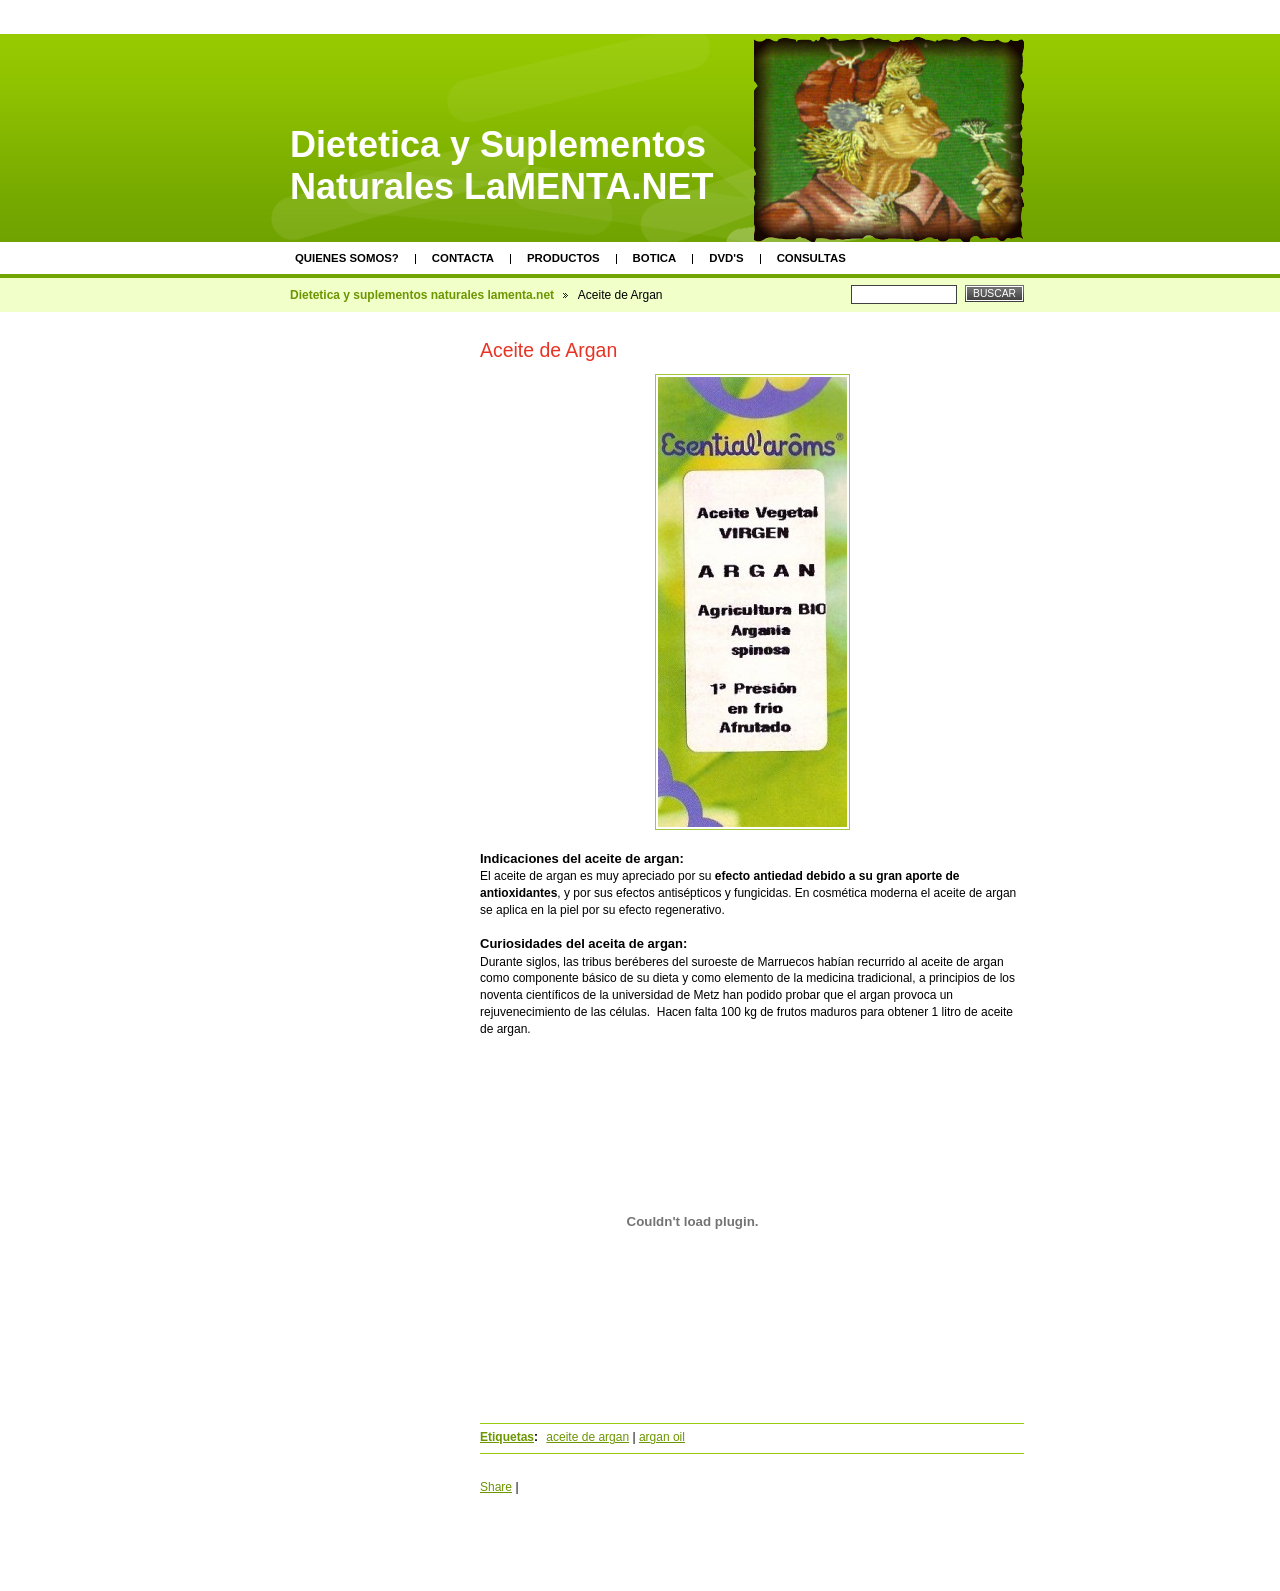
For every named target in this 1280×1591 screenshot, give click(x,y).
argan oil (662, 1437)
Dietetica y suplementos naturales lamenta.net (422, 295)
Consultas (811, 258)
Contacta (463, 258)
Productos (563, 258)
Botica (655, 258)
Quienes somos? (347, 258)
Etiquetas (507, 1437)
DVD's (726, 258)
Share (496, 1487)
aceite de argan (587, 1437)
